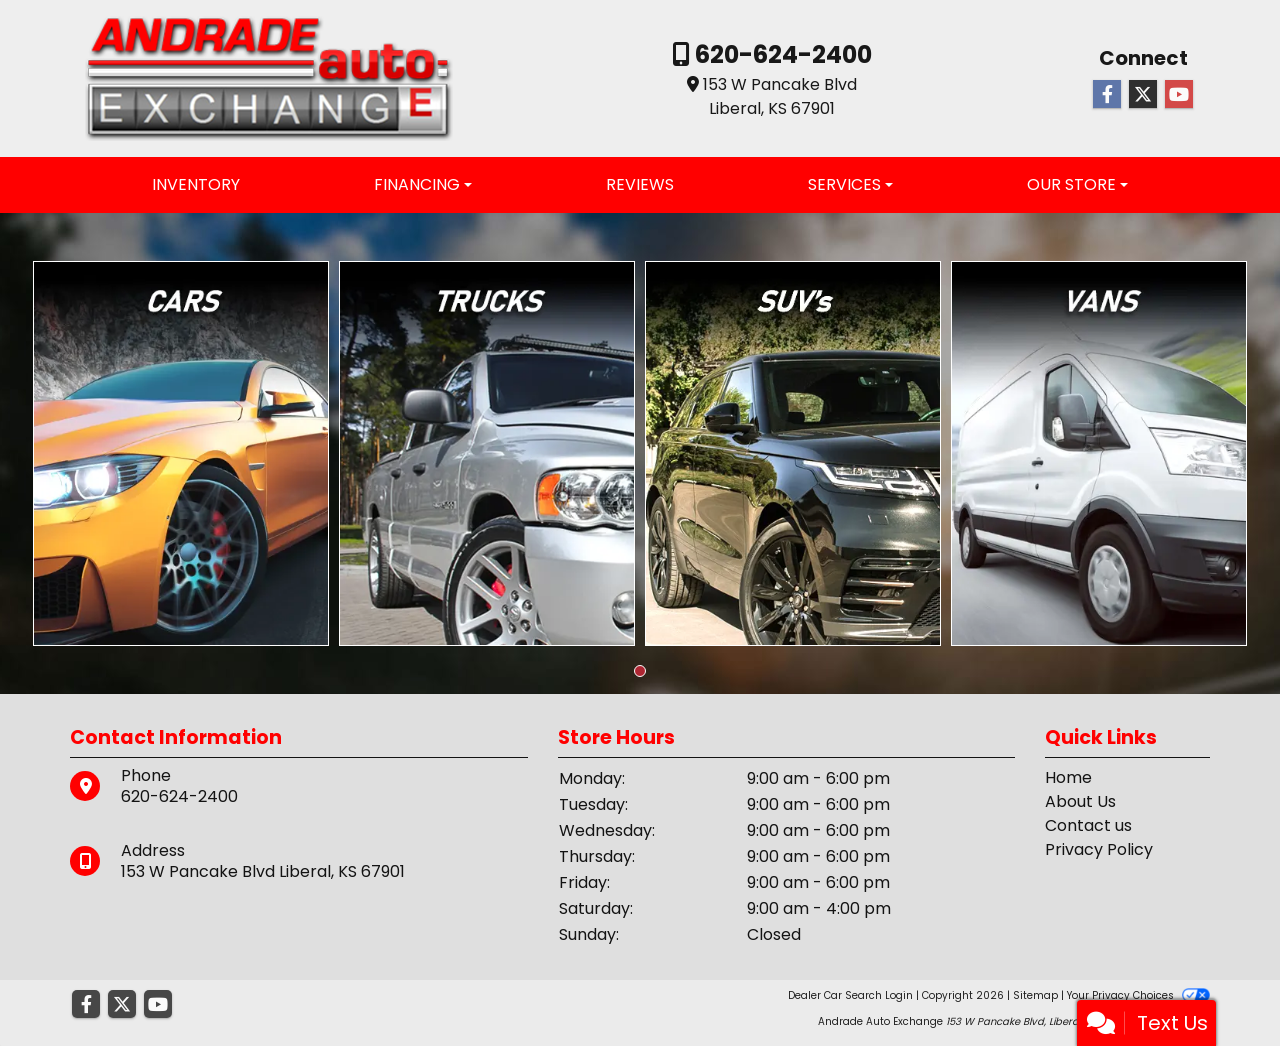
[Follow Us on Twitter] (1143, 95)
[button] (640, 671)
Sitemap (1035, 995)
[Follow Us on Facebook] (1107, 95)
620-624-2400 (781, 54)
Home (1068, 777)
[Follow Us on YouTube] (1179, 95)
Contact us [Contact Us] (1088, 825)
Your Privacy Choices (1138, 995)
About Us (1080, 801)
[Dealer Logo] (269, 77)
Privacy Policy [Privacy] (1099, 849)
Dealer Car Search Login (850, 995)
